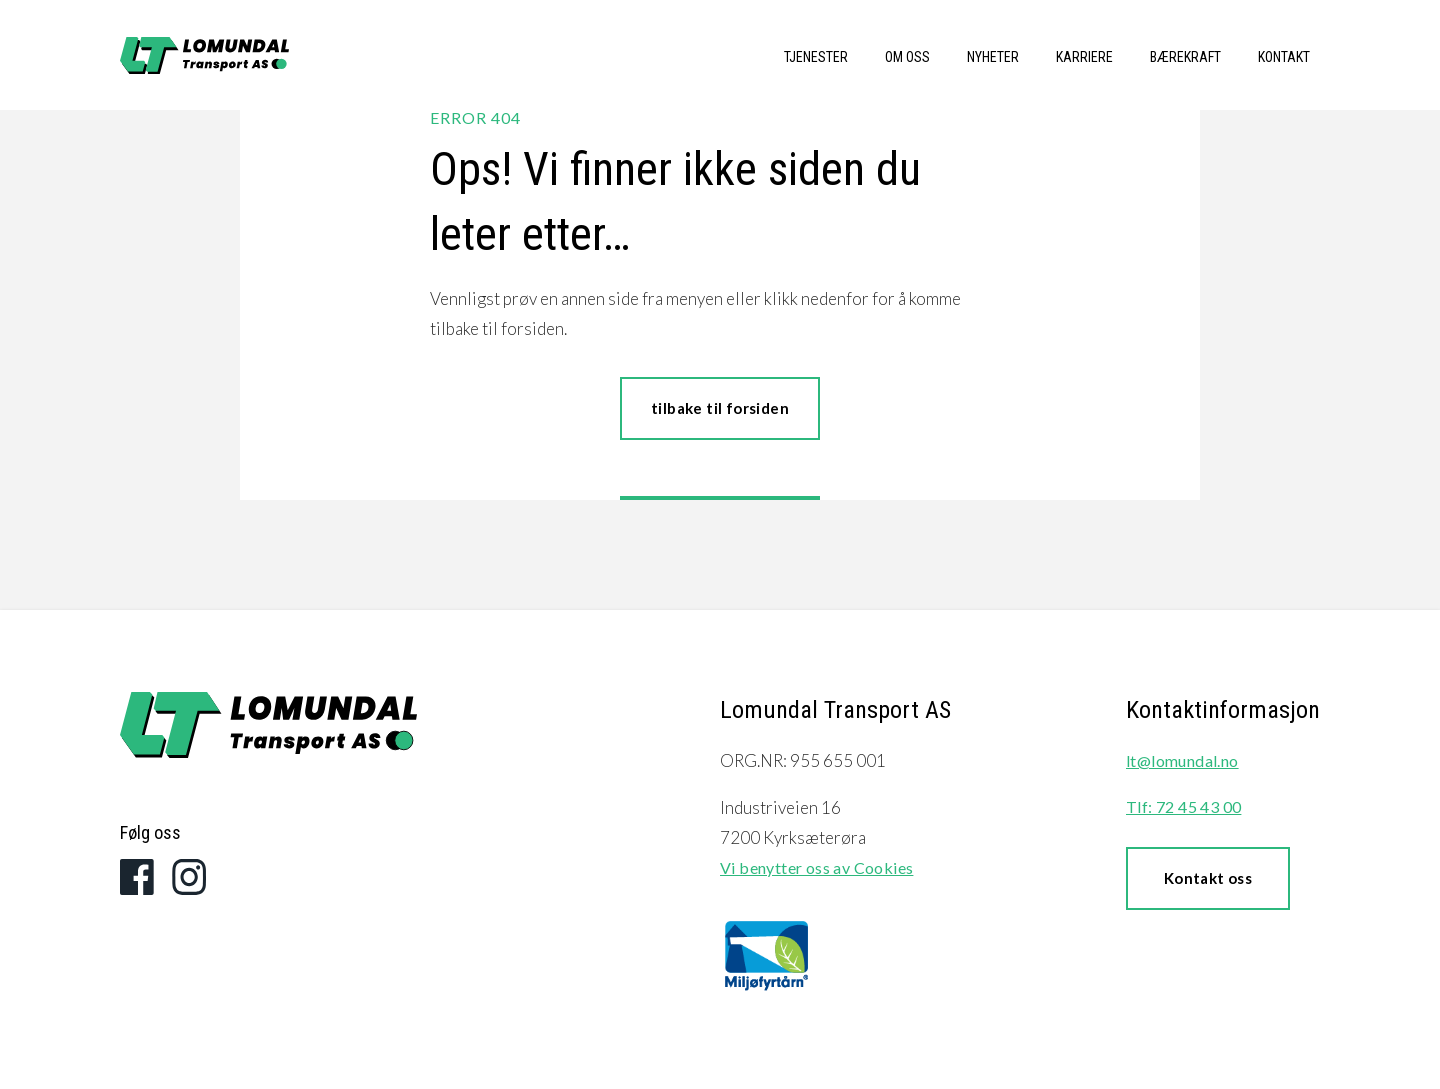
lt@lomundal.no (1182, 760)
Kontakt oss (1208, 878)
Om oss (907, 57)
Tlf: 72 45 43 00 (1183, 806)
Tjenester (816, 57)
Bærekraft (1185, 57)
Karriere (1084, 57)
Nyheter (993, 57)
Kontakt (1284, 57)
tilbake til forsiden (720, 408)
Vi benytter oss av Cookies (816, 867)
